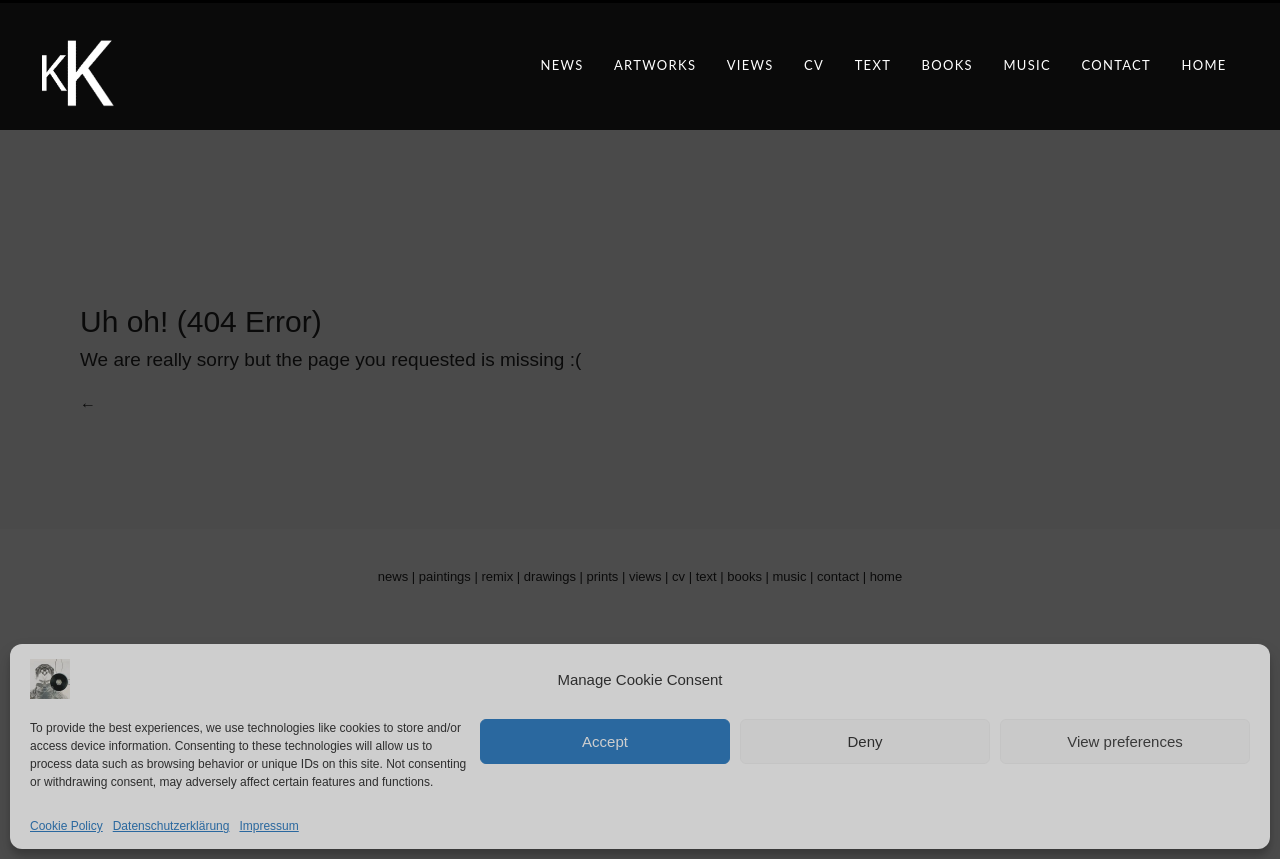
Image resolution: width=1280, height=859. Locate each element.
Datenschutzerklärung (171, 826)
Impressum (268, 826)
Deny (864, 741)
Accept (605, 741)
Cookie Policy (66, 826)
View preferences (1125, 741)
